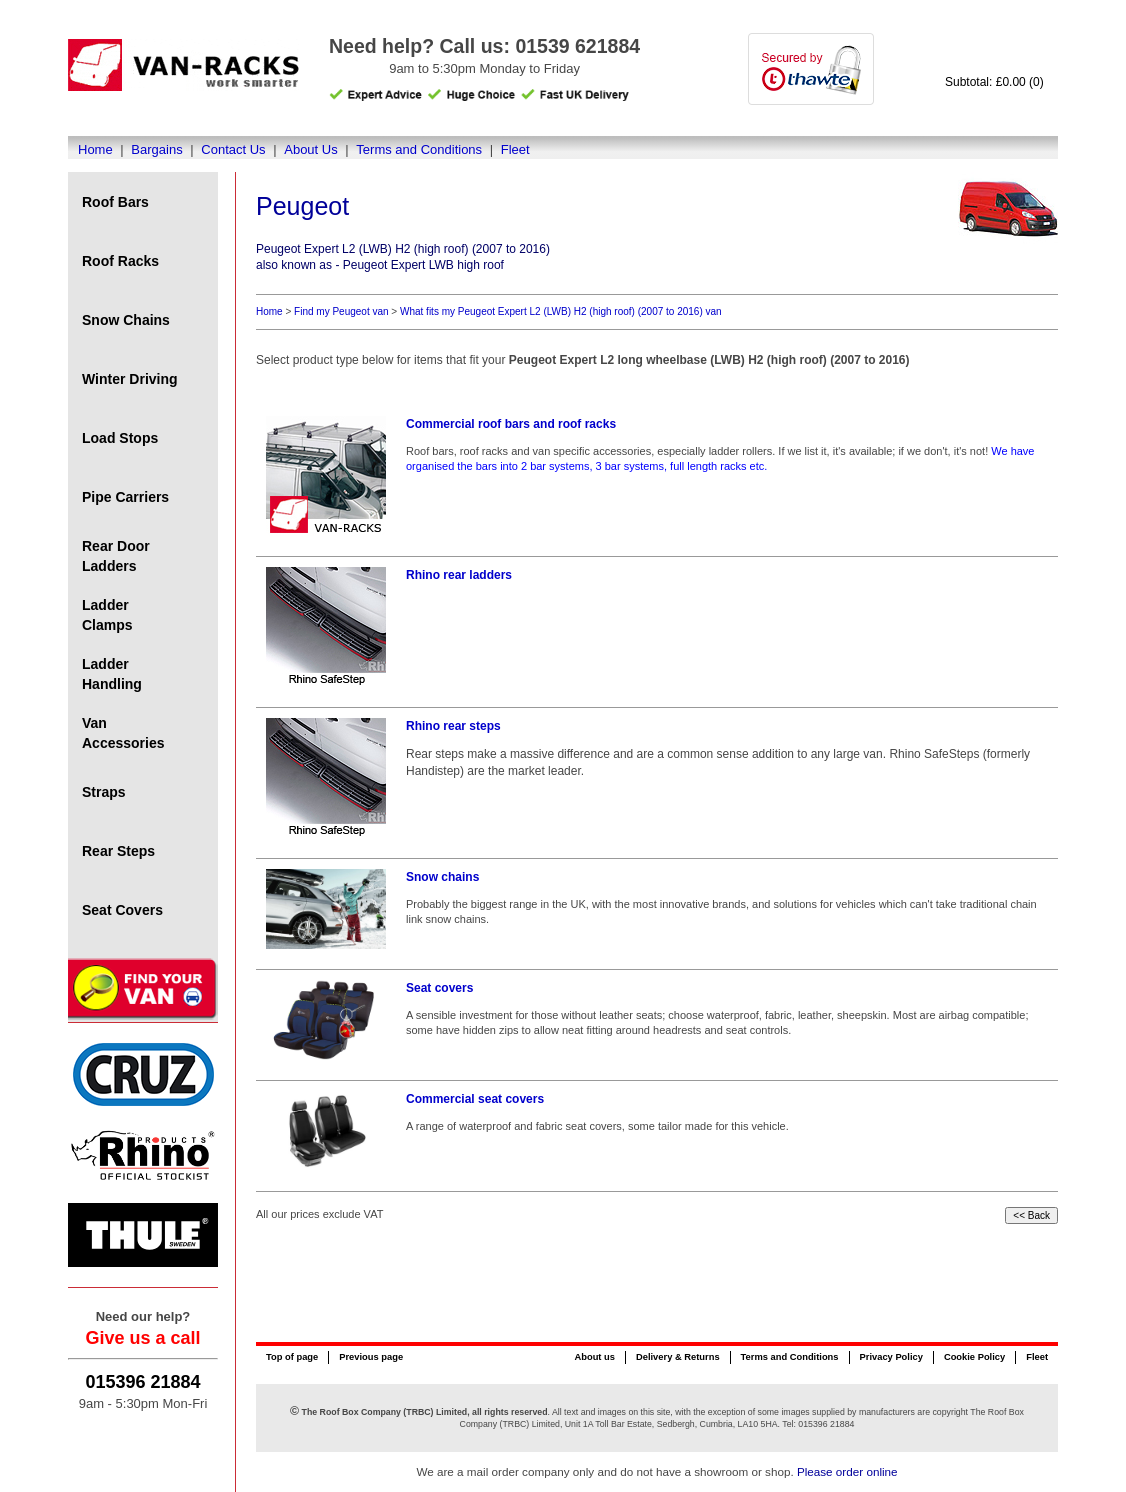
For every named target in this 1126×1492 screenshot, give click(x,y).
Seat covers (439, 988)
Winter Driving (130, 379)
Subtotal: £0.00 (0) (994, 82)
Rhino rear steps (453, 726)
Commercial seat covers (475, 1099)
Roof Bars (115, 202)
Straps (104, 792)
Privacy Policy (891, 1357)
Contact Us (233, 149)
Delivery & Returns (678, 1357)
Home (95, 149)
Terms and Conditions (419, 149)
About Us (310, 149)
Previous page (371, 1357)
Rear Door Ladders (116, 556)
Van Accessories (123, 733)
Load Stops (120, 438)
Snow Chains (126, 320)
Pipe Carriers (125, 497)
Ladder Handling (112, 674)
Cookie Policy (974, 1357)
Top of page (292, 1357)
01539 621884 (577, 46)
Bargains (156, 149)
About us (594, 1357)
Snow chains (442, 877)
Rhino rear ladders (459, 575)
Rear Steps (118, 851)
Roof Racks (120, 261)
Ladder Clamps (107, 615)
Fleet (515, 149)
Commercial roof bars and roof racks (511, 424)
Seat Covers (122, 910)
